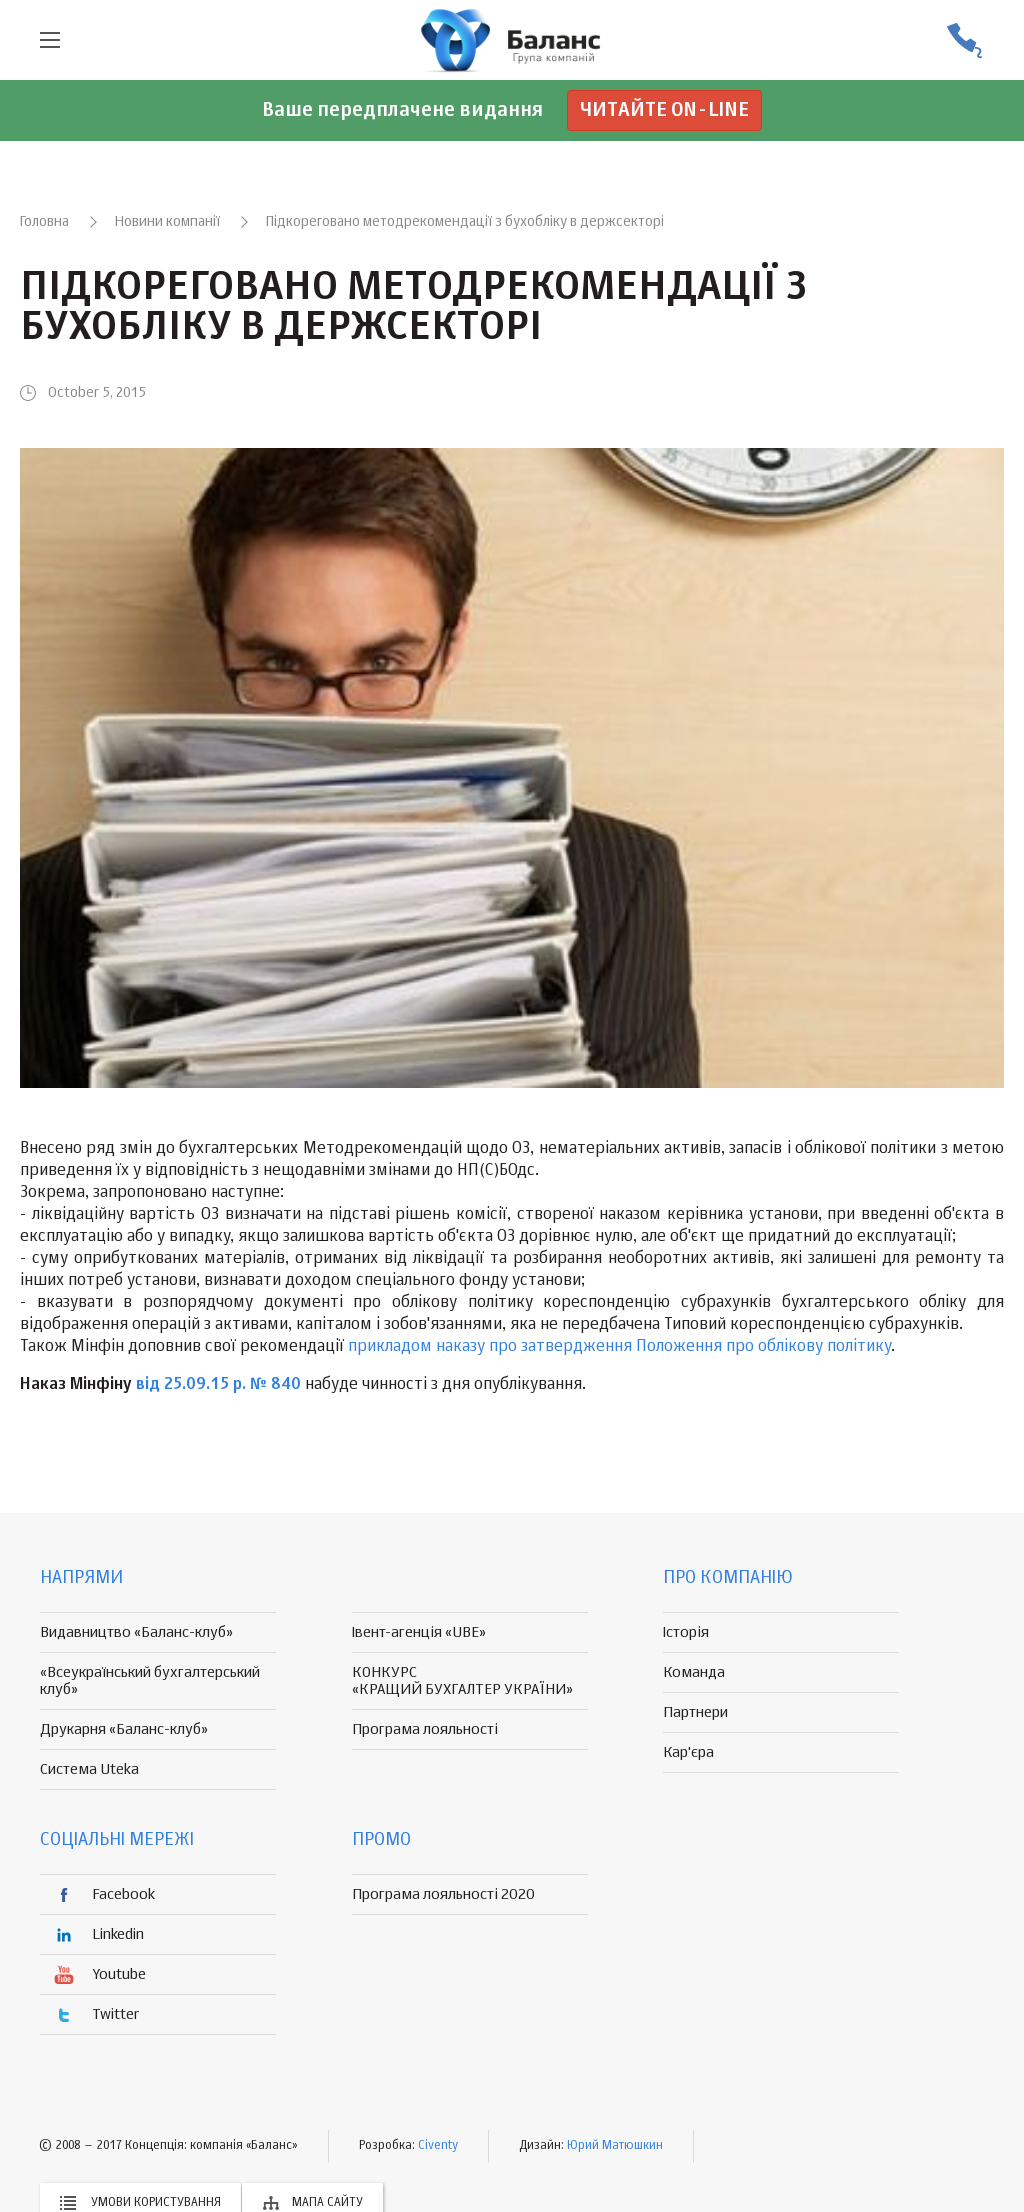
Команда (694, 1672)
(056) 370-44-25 (964, 40)
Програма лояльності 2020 (443, 1894)
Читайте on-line (664, 110)
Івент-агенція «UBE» (419, 1632)
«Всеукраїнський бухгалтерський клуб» (150, 1681)
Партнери (695, 1712)
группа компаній (512, 40)
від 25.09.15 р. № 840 (218, 1385)
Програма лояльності (425, 1729)
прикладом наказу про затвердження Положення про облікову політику (619, 1347)
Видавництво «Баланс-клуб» (136, 1632)
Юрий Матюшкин (615, 2146)
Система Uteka (89, 1769)
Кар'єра (688, 1752)
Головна (44, 222)
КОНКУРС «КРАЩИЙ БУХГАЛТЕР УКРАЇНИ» (462, 1681)
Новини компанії (167, 222)
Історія (686, 1632)
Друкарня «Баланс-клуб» (124, 1729)
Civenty (438, 2146)
